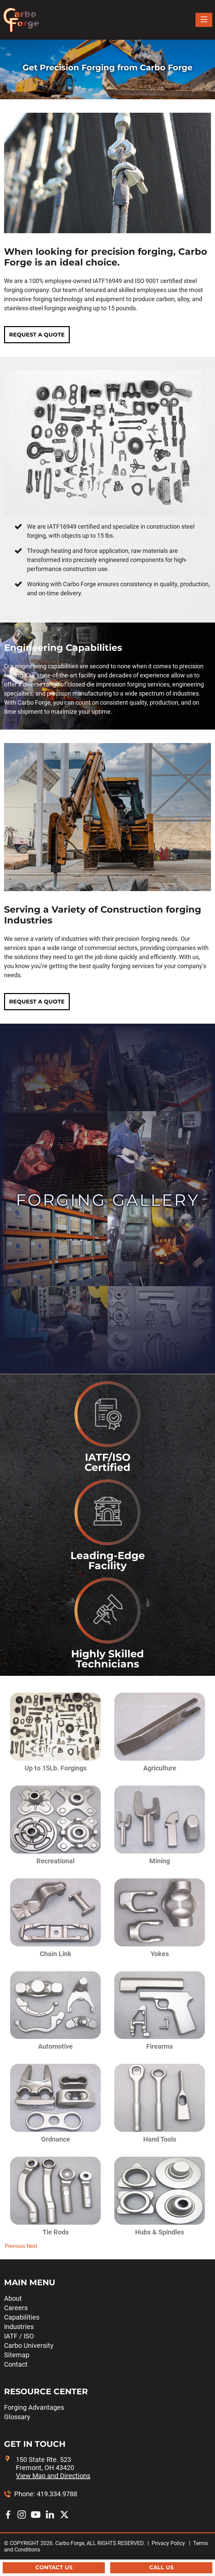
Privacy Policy (168, 2543)
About (13, 2298)
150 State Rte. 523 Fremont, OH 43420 (53, 2468)
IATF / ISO (19, 2336)
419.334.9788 (57, 2494)
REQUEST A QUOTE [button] (37, 334)
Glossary (17, 2417)
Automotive (55, 2046)
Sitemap (16, 2355)
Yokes (160, 1954)
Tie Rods (55, 2232)
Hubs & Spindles (159, 2232)
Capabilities (21, 2317)
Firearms (159, 2046)
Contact (16, 2364)
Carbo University (28, 2345)
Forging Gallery (107, 1200)
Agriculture (159, 1768)
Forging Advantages (34, 2407)
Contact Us (53, 2567)
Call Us (161, 2567)
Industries (19, 2327)
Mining (159, 1861)
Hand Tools (159, 2139)
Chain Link (55, 1954)
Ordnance (55, 2139)
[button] (14, 2246)
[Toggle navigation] (203, 20)
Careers (16, 2308)
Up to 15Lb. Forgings (56, 1768)
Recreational (55, 1861)
